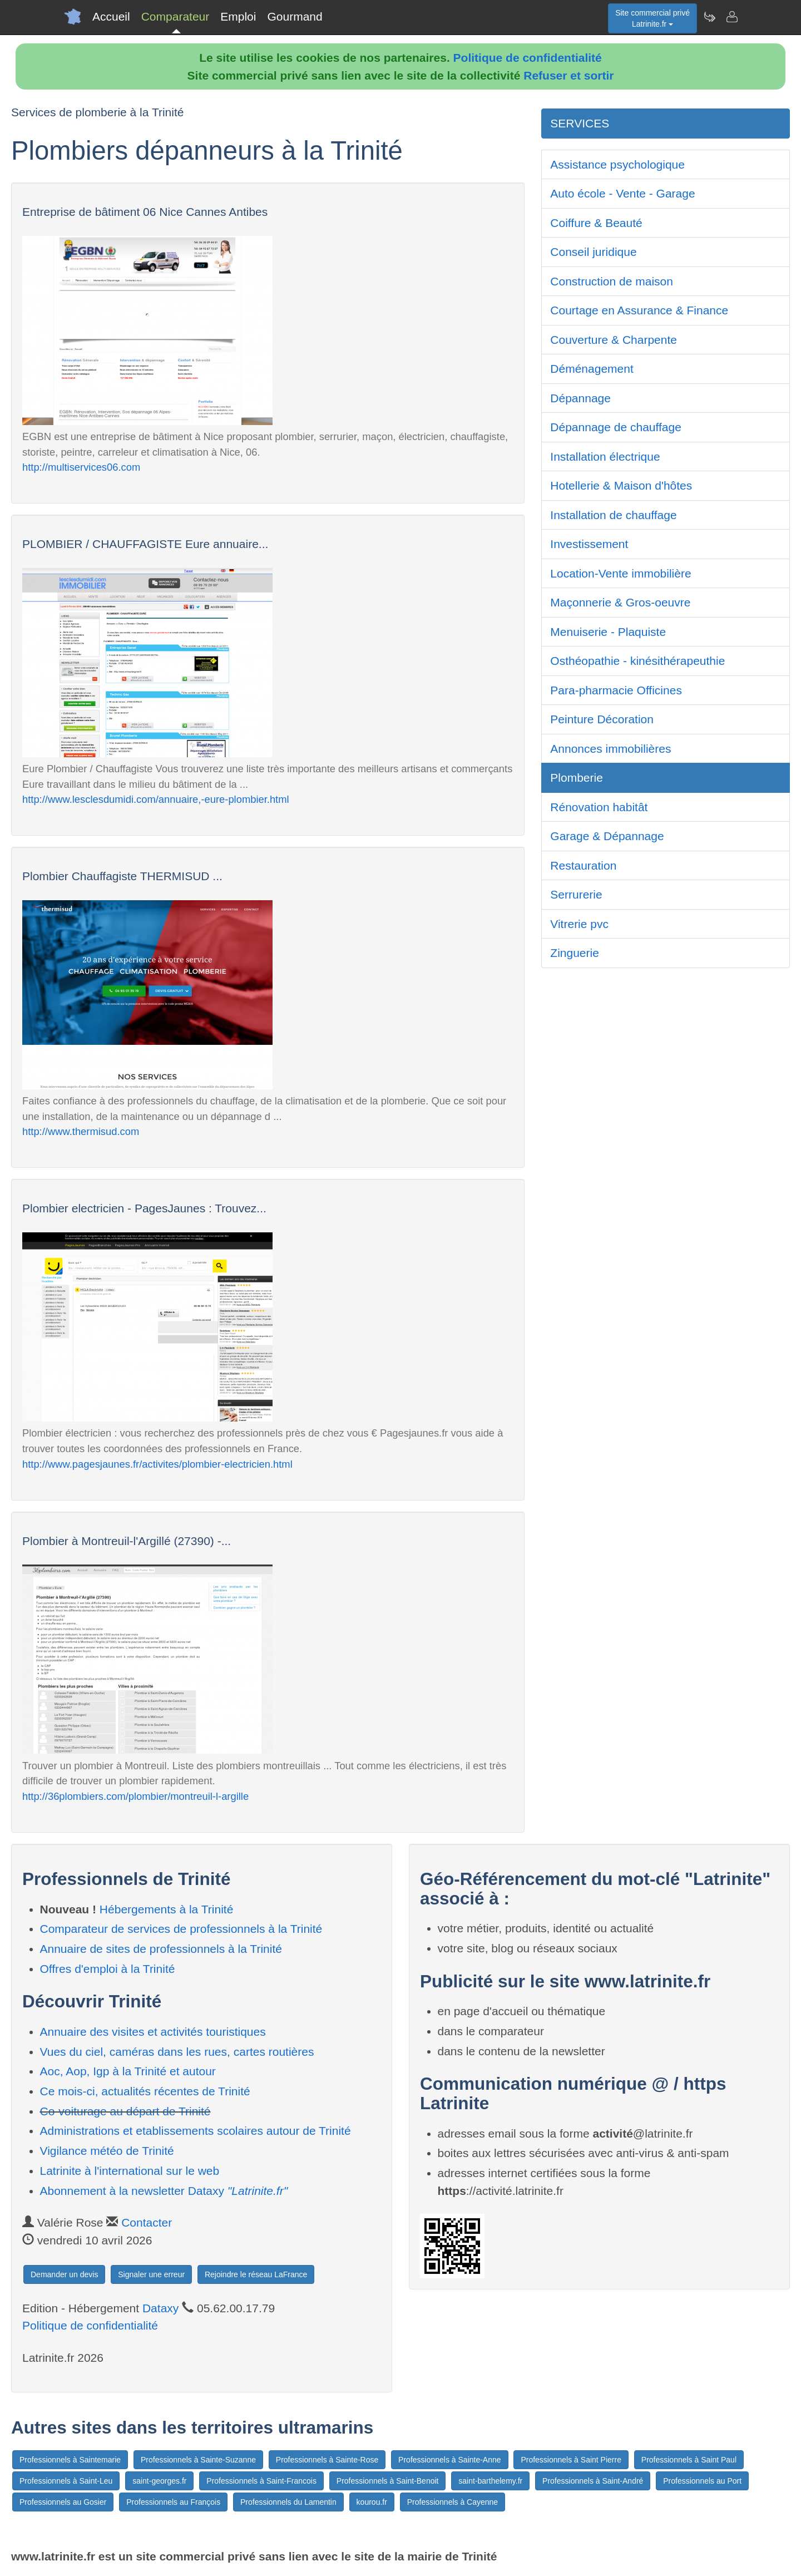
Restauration (583, 865)
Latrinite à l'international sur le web (130, 2170)
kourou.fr (372, 2502)
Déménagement (591, 368)
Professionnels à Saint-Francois (261, 2480)
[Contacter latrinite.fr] (731, 16)
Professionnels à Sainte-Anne (449, 2459)
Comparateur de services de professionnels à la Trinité (181, 1928)
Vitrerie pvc (579, 923)
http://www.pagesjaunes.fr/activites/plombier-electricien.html (157, 1464)
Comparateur (175, 16)
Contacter (146, 2222)
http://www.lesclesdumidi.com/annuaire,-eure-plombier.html (155, 799)
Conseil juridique (593, 251)
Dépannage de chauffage (615, 427)
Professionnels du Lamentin (288, 2502)
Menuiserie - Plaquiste (608, 631)
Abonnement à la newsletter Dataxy (164, 2190)
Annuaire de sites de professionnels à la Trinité (161, 1948)
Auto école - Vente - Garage (622, 193)
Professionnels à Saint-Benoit (388, 2480)
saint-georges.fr (159, 2480)
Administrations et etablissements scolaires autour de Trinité (195, 2130)
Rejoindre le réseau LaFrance (256, 2274)
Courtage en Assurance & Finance (639, 310)
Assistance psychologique (617, 164)
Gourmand (294, 16)
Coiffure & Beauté (596, 222)
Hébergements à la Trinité (166, 1909)
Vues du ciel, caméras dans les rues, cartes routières (177, 2051)
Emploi (238, 16)
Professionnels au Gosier (62, 2502)
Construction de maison (611, 281)
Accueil (111, 16)
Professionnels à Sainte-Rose (327, 2459)
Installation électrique (605, 456)
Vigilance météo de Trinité (107, 2150)
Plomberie (576, 777)
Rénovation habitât (598, 807)
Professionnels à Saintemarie (70, 2459)
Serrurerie (576, 894)
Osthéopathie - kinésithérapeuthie (637, 660)
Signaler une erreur (151, 2274)
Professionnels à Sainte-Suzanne (198, 2459)
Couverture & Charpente (613, 339)
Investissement (589, 543)
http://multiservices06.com (81, 467)
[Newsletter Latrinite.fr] (709, 16)
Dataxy (160, 2308)
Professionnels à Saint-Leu (65, 2480)
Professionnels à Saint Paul (688, 2459)
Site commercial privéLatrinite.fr (652, 18)
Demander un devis (64, 2274)
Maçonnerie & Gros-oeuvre (620, 602)
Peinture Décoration (602, 719)
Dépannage (580, 398)
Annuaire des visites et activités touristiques (153, 2031)
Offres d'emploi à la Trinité (107, 1968)
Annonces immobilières (610, 748)
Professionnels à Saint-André (592, 2480)
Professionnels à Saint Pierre (571, 2459)
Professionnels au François (173, 2502)
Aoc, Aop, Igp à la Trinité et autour (128, 2071)
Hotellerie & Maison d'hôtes (621, 485)
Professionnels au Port (702, 2480)
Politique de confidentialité (527, 57)
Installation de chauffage (613, 515)
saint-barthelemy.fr (490, 2480)
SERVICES (579, 123)
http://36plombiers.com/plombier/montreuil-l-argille (135, 1796)
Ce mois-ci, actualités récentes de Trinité (145, 2091)
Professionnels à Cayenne (452, 2502)
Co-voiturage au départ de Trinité (125, 2111)
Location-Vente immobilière (620, 573)
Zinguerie (574, 952)
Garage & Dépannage (607, 836)
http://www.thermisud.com (80, 1131)
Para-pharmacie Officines (616, 690)
